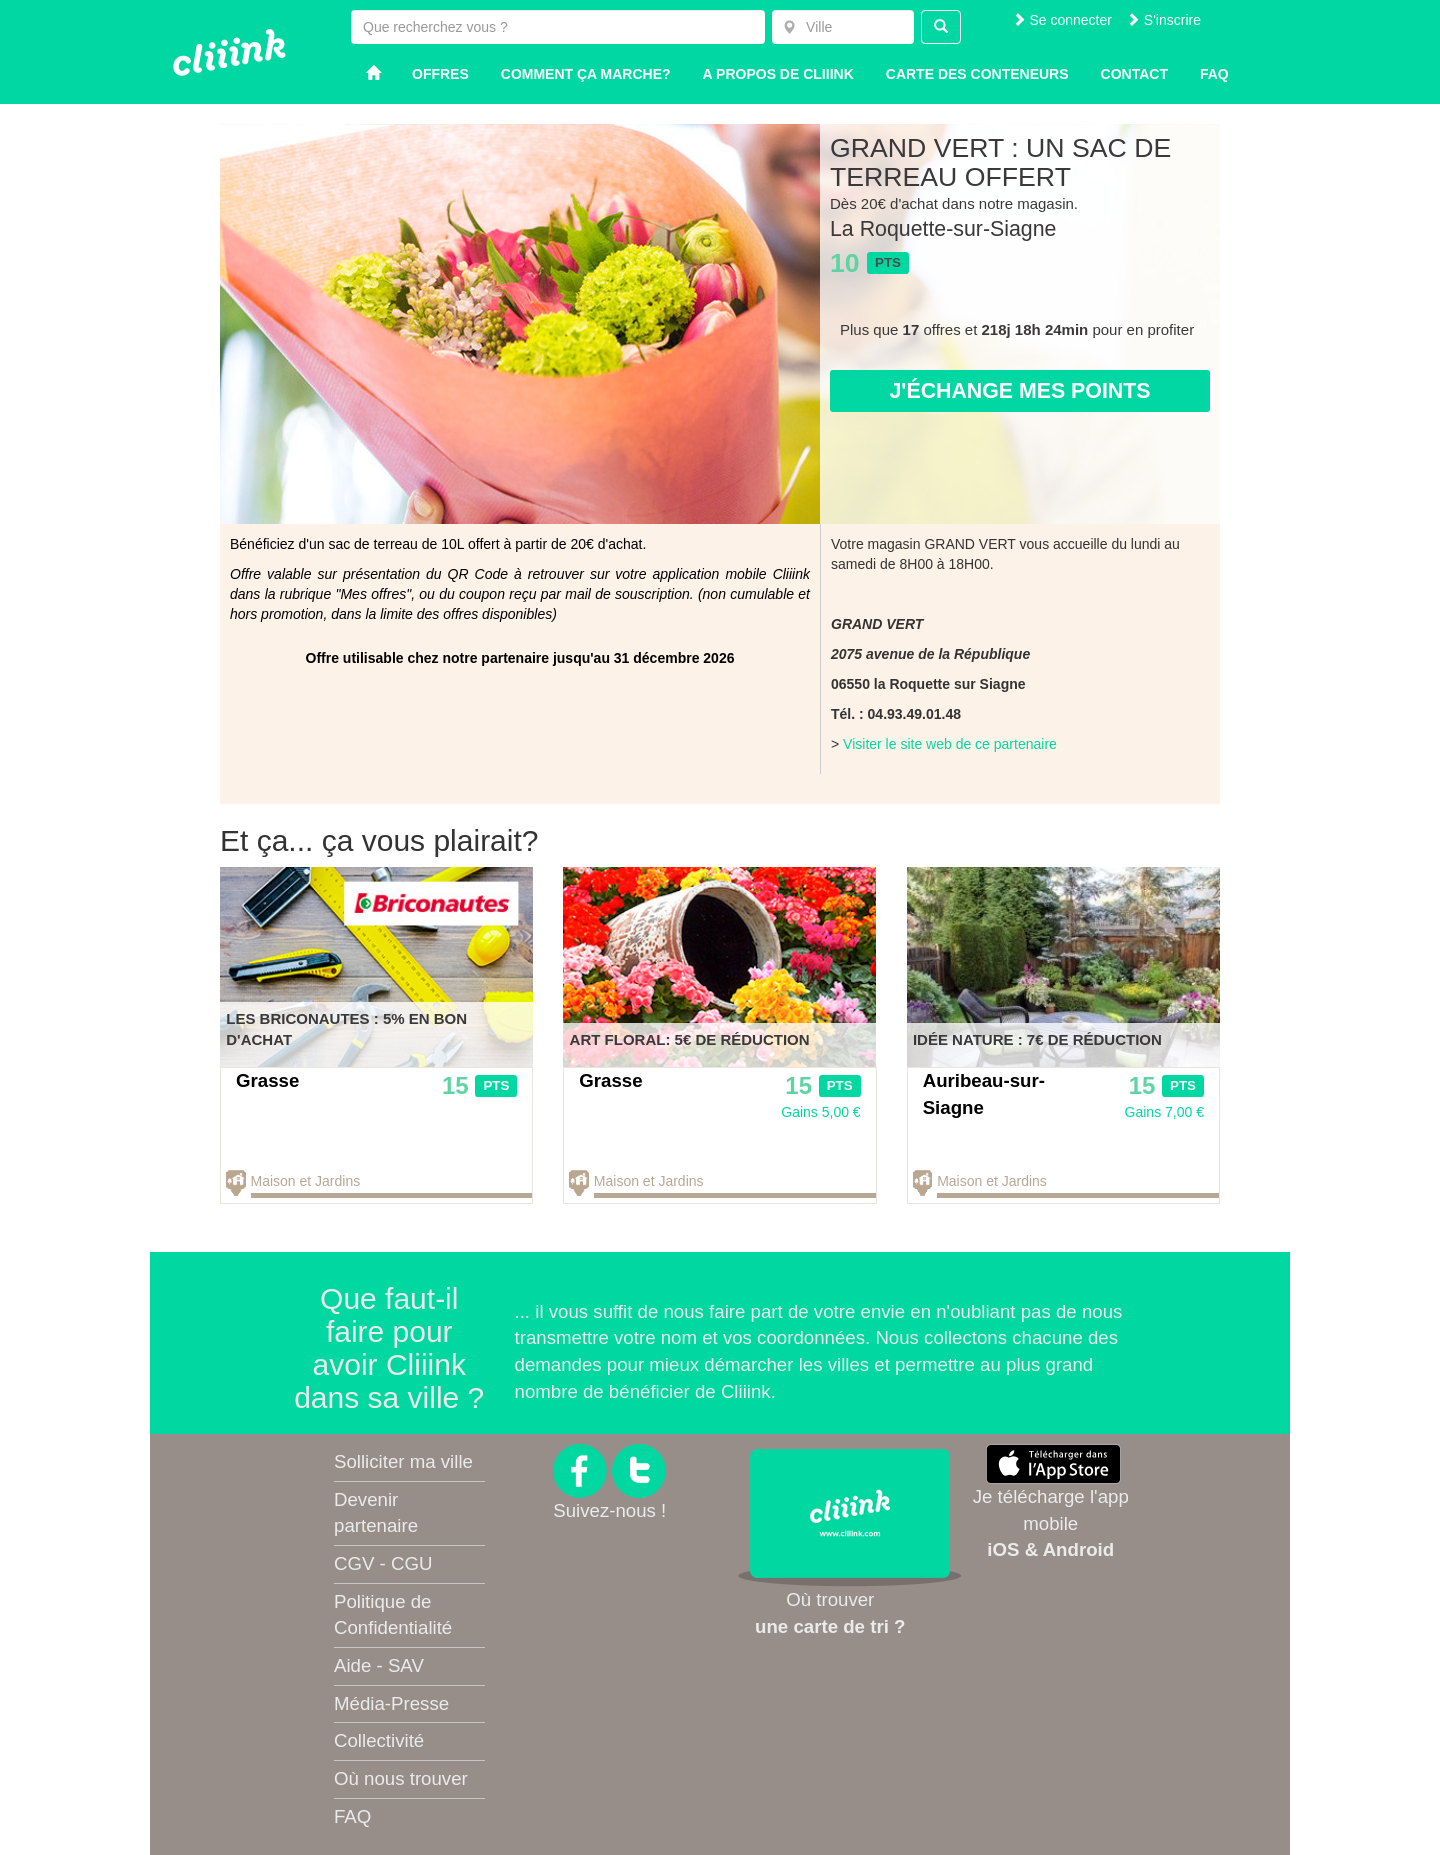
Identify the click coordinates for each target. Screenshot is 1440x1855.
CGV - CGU (383, 1563)
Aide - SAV (379, 1665)
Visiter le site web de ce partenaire (950, 744)
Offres (440, 74)
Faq (1214, 74)
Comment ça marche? (586, 74)
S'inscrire (1163, 20)
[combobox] (843, 27)
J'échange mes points (1019, 391)
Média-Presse (391, 1703)
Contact (1134, 74)
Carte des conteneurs (977, 74)
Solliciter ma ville (403, 1461)
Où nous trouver (401, 1778)
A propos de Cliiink (778, 74)
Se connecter (1062, 20)
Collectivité (379, 1740)
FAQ (352, 1816)
